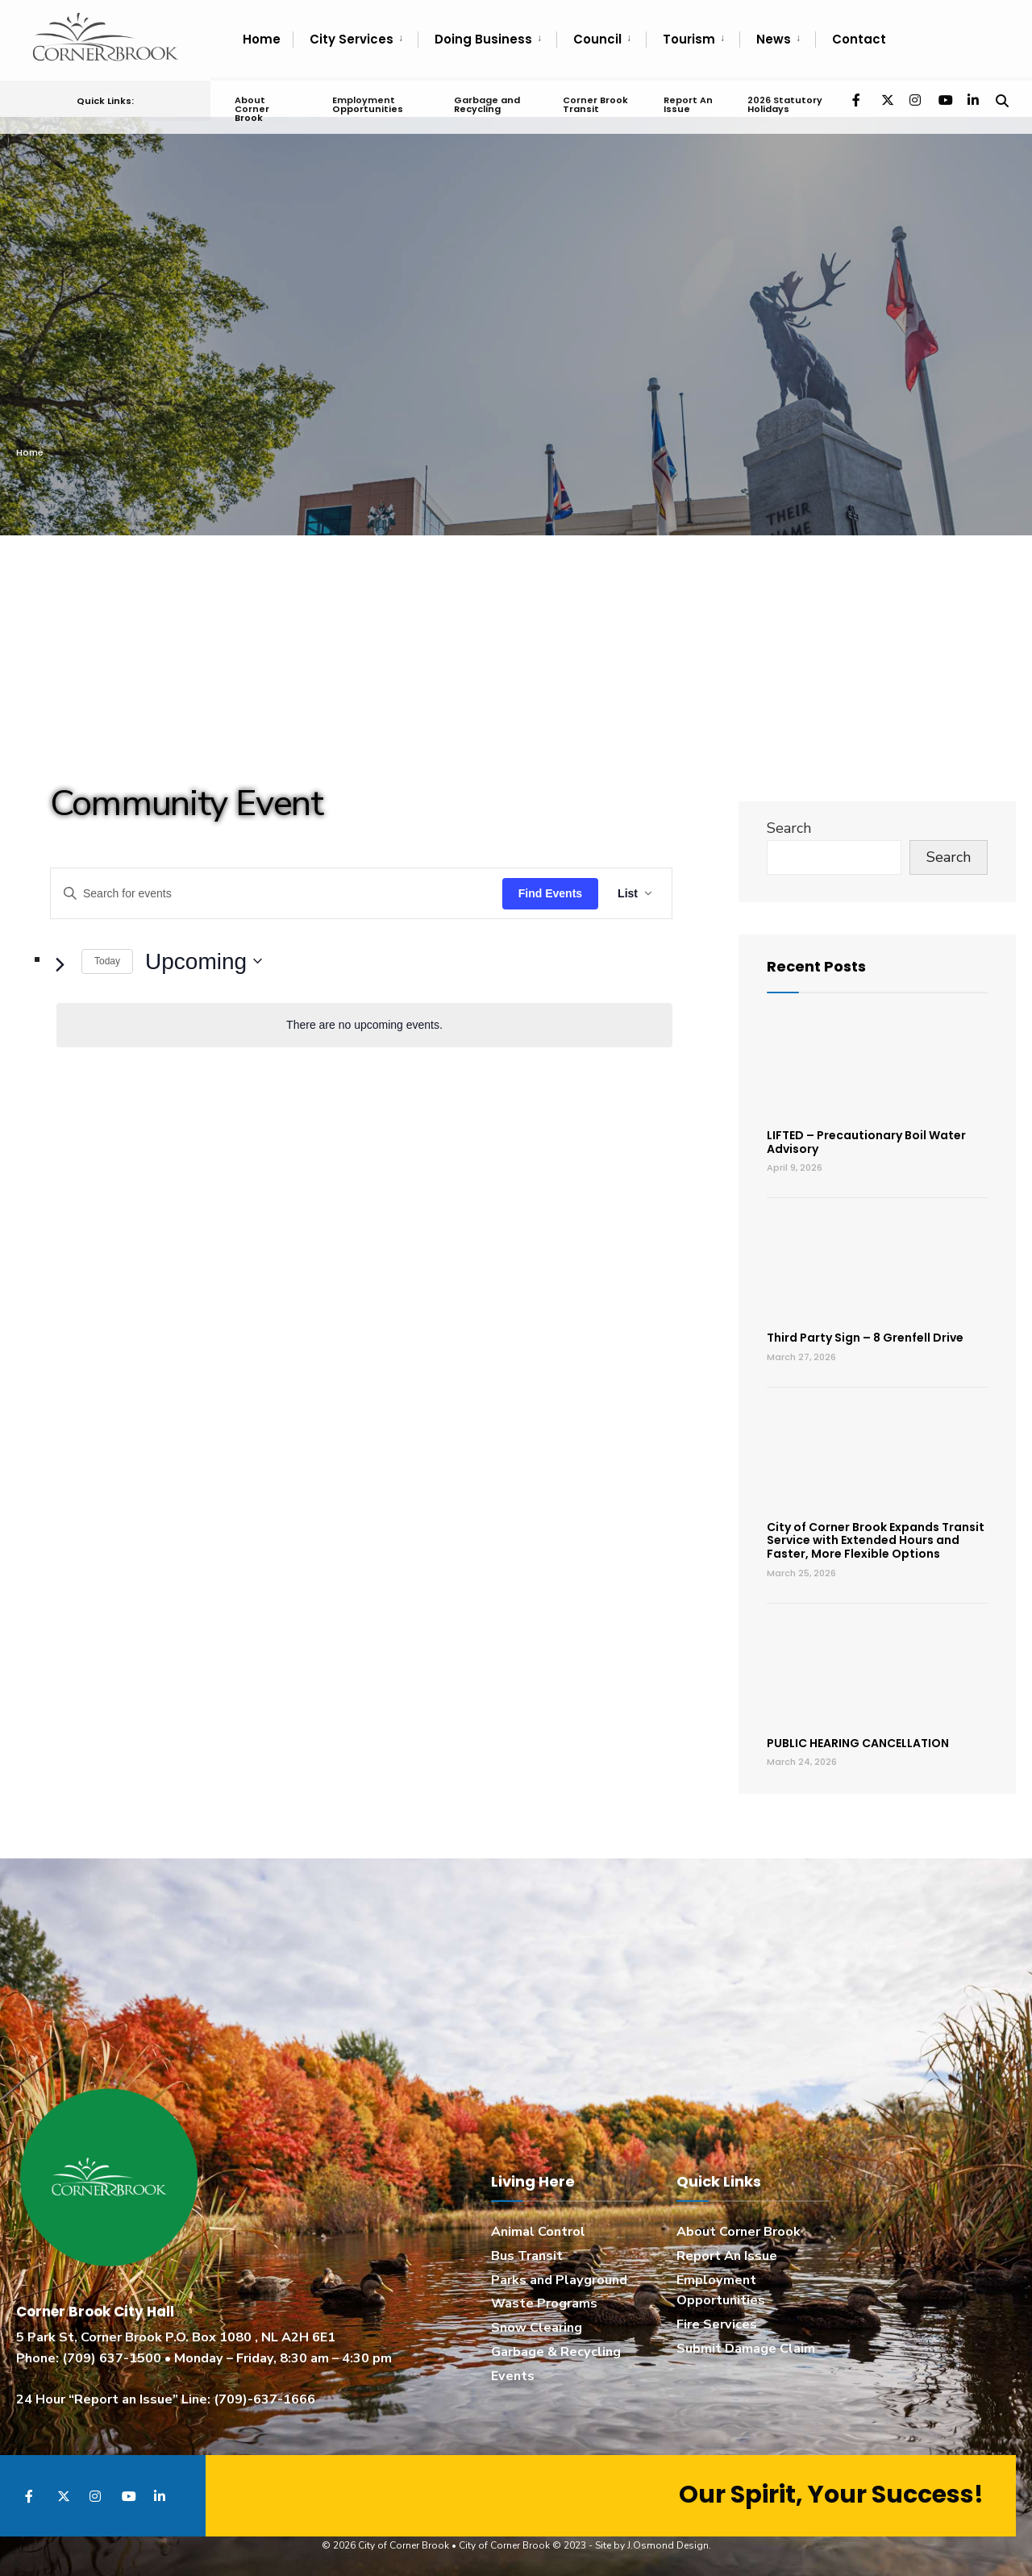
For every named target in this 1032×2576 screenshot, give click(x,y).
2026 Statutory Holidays (784, 101)
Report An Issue (687, 101)
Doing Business (483, 39)
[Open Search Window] (1001, 96)
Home (262, 39)
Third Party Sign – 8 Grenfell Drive (865, 1338)
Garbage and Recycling (487, 101)
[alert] (364, 1025)
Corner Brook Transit (594, 101)
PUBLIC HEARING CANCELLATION (858, 1743)
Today (107, 961)
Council (597, 39)
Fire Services (716, 2324)
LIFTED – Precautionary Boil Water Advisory (866, 1142)
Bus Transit (527, 2256)
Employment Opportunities (366, 101)
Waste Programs (544, 2303)
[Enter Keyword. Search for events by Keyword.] (276, 894)
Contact (859, 39)
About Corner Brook (252, 105)
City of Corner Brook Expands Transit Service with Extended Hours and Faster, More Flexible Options (875, 1541)
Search (789, 828)
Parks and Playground (559, 2280)
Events (513, 2376)
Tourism (689, 39)
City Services (351, 39)
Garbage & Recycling (556, 2352)
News (773, 39)
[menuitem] (355, 39)
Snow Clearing (536, 2328)
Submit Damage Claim (745, 2349)
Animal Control (538, 2232)
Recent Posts (816, 966)
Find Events (550, 893)
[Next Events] (59, 964)
